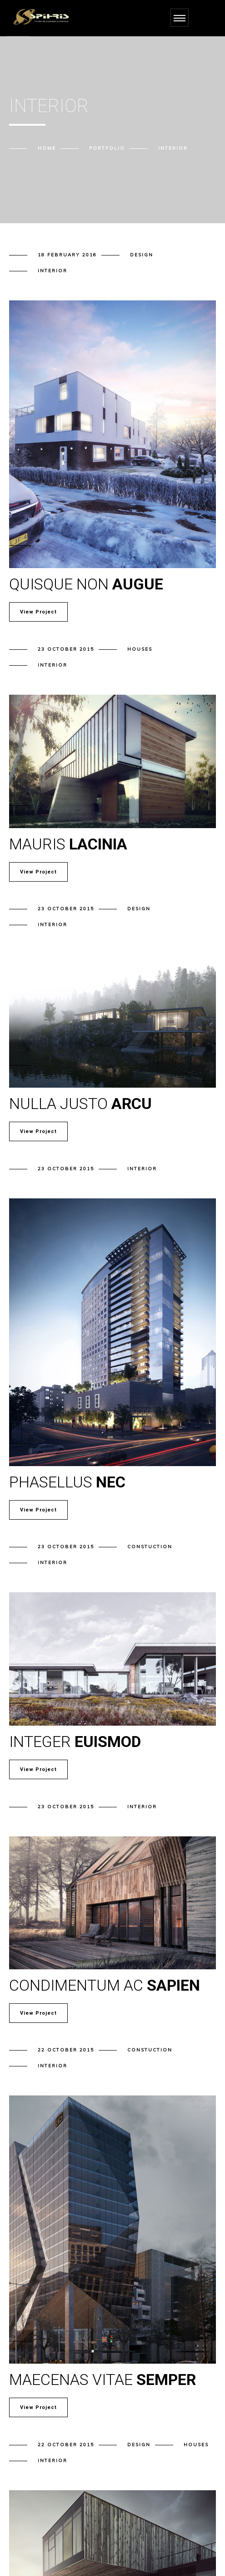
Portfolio (107, 148)
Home (47, 148)
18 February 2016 (67, 255)
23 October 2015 (66, 649)
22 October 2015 (66, 2050)
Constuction (149, 1547)
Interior (52, 271)
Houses (139, 649)
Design (141, 255)
